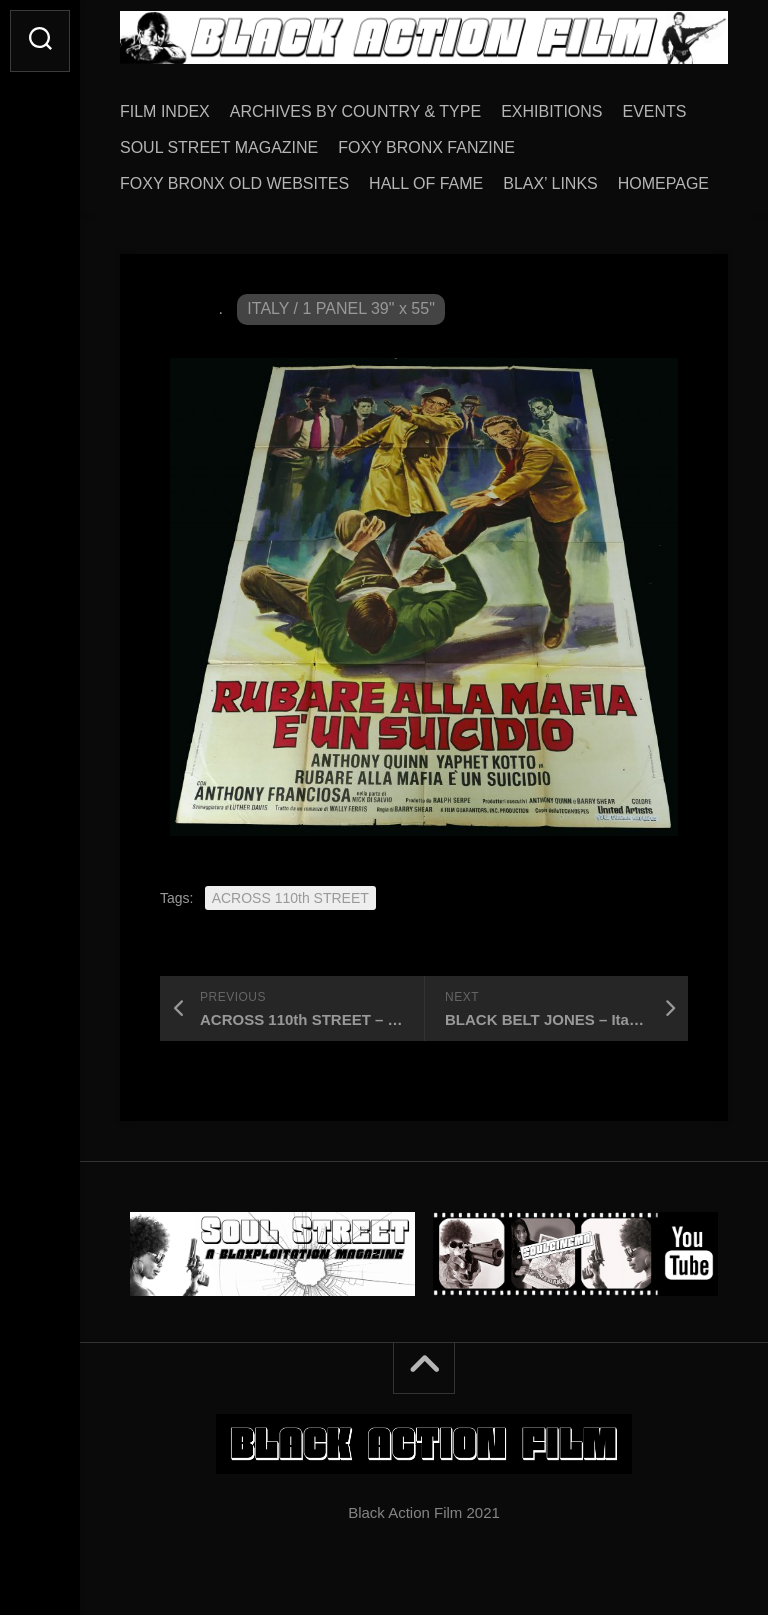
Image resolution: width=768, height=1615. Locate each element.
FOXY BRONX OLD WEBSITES (234, 183)
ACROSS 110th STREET (290, 898)
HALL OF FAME (426, 183)
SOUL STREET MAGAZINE (219, 147)
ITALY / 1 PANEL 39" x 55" (340, 308)
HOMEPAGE (663, 183)
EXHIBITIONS (551, 111)
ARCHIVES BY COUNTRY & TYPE (355, 111)
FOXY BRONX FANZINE (426, 147)
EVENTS (655, 111)
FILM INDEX (165, 111)
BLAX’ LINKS (550, 183)
